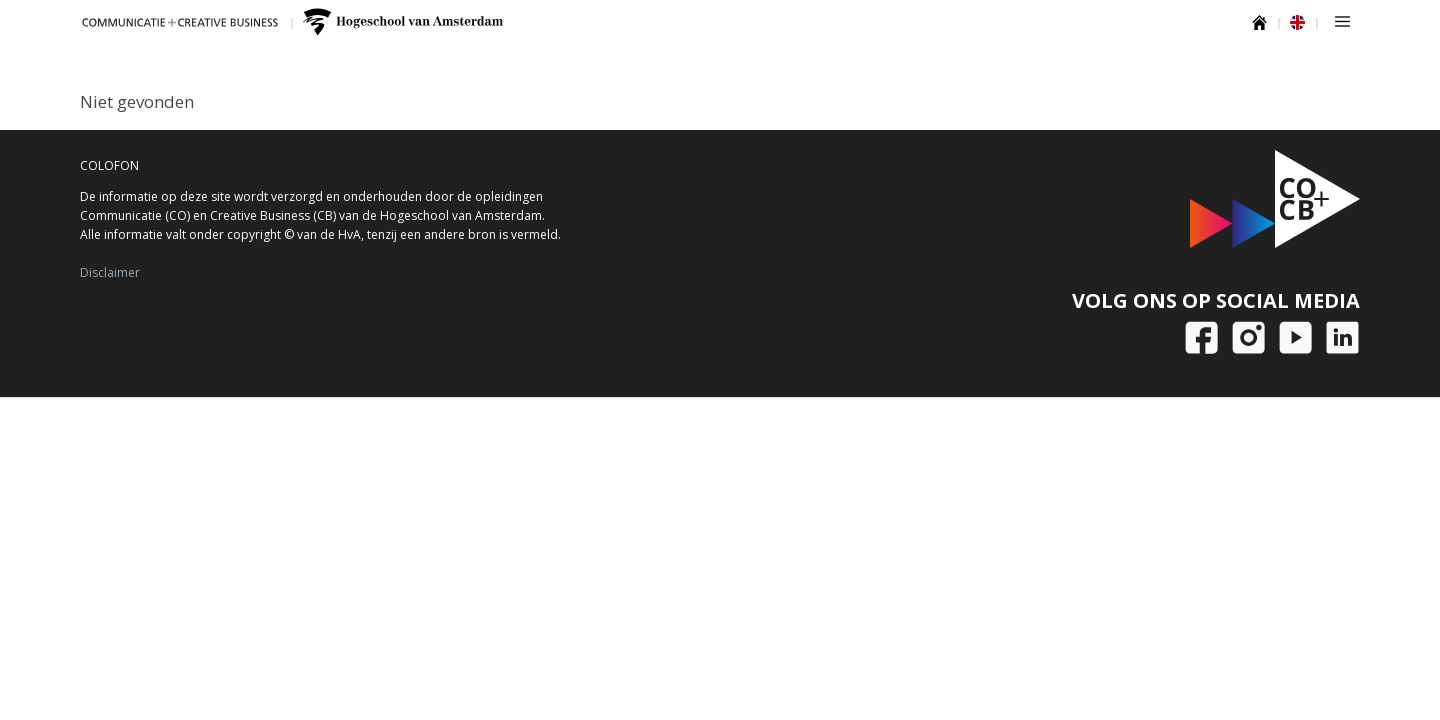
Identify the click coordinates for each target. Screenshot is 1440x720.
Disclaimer (110, 272)
